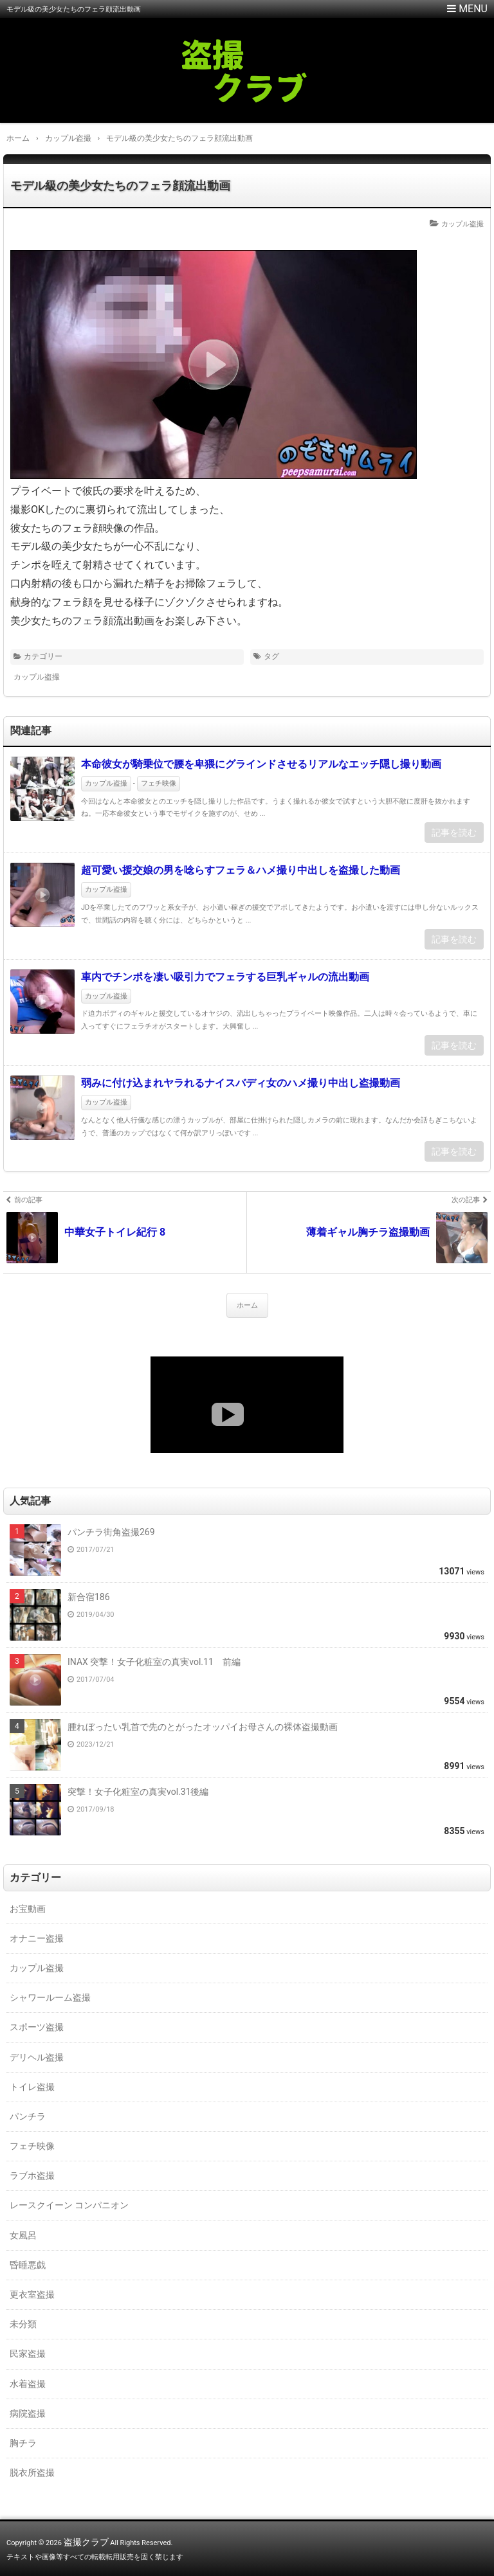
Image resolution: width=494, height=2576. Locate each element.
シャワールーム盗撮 (50, 1997)
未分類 (23, 2324)
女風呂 (23, 2235)
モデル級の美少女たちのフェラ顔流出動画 (120, 185)
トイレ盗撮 (32, 2087)
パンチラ (28, 2116)
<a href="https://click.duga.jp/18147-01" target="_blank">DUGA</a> (247, 1404)
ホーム (247, 1305)
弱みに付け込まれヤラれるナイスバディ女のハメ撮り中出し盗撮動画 (240, 1083)
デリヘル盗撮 (37, 2057)
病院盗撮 (28, 2413)
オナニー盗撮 (37, 1938)
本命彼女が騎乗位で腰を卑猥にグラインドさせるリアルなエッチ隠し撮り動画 (261, 764)
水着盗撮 (28, 2384)
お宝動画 (28, 1909)
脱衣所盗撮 (32, 2472)
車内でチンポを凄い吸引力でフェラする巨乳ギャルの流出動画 (225, 977)
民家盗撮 (28, 2353)
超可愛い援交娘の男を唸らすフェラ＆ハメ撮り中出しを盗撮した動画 (240, 870)
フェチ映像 (158, 783)
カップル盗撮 (462, 224)
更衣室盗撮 (32, 2294)
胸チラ (23, 2443)
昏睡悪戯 (28, 2265)
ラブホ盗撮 (32, 2175)
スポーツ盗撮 (37, 2027)
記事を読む (454, 832)
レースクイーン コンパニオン (69, 2205)
